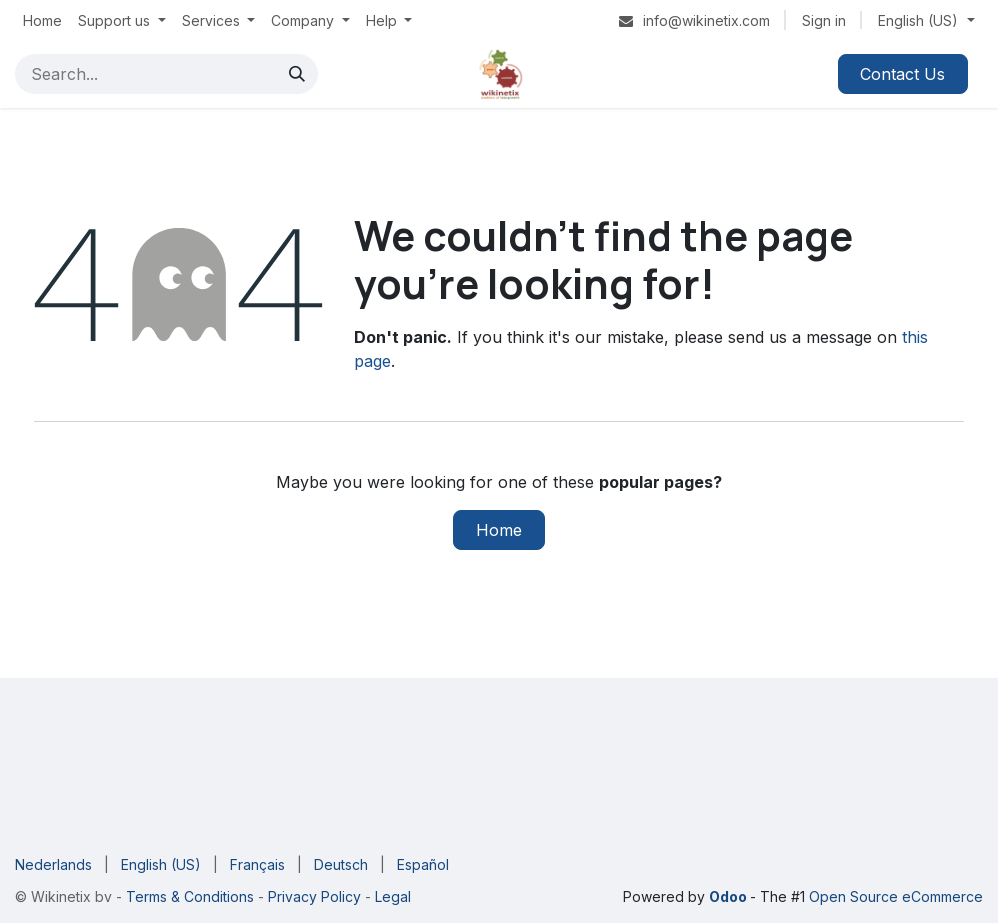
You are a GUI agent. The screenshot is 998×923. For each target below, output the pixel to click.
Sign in (824, 20)
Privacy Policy (312, 896)
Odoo (729, 896)
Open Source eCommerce (896, 896)
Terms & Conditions (192, 896)
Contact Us (902, 74)
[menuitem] (42, 20)
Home (499, 530)
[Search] (297, 74)
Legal (393, 896)
